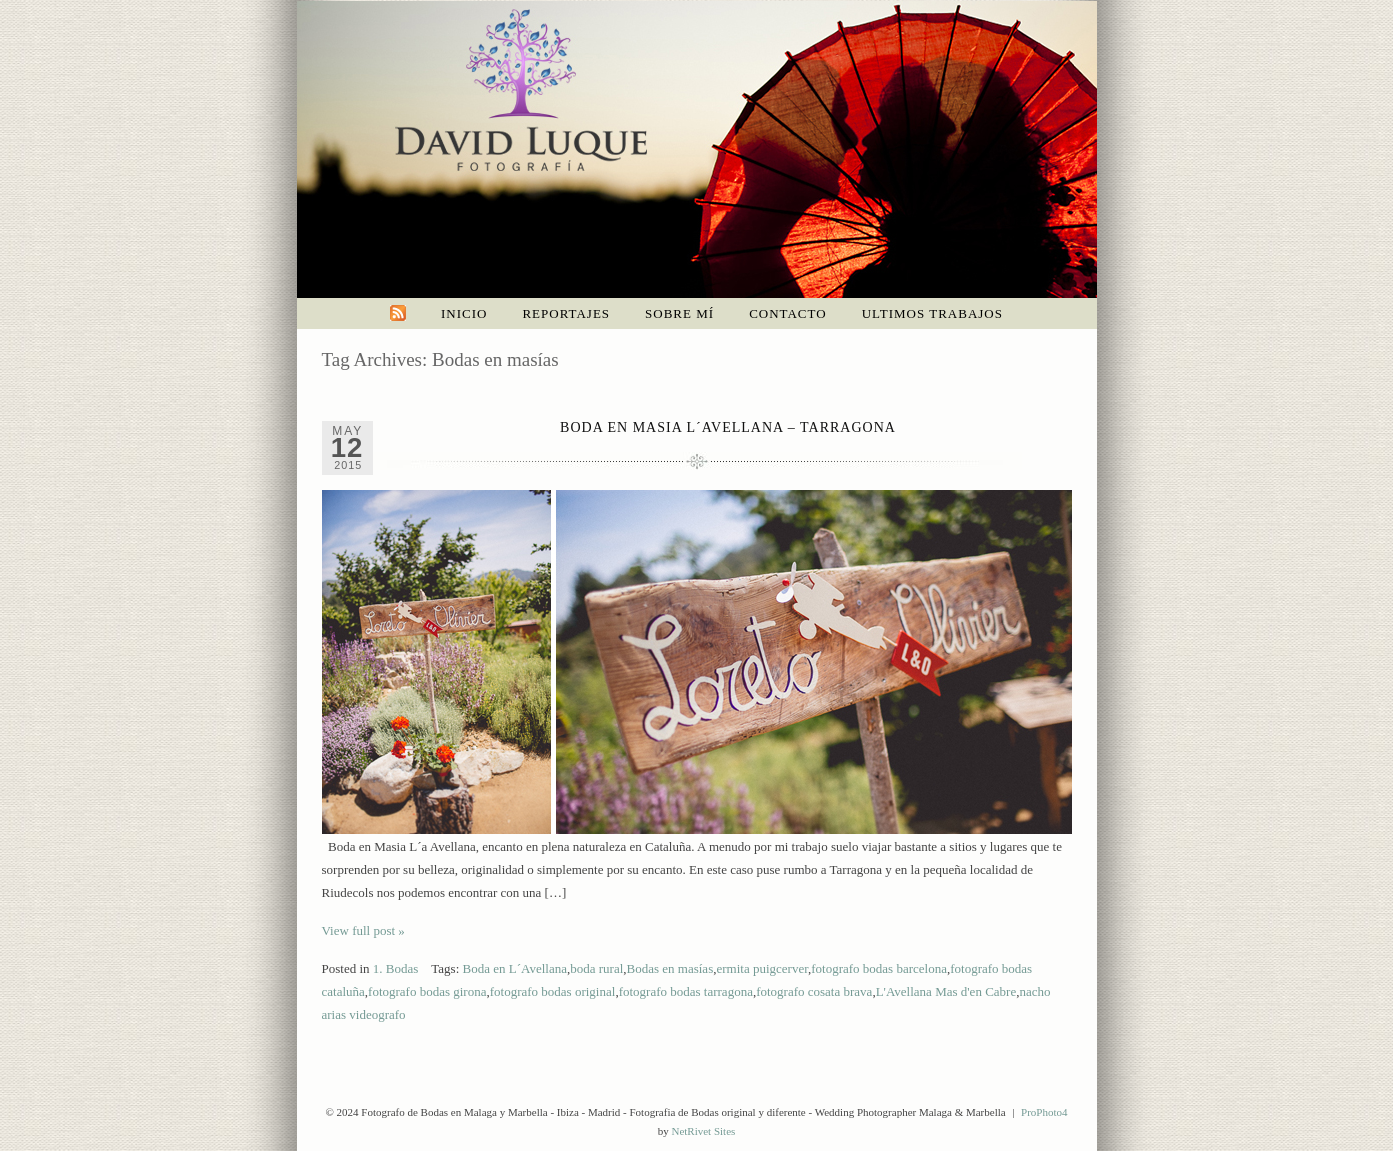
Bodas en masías (670, 968)
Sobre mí (679, 313)
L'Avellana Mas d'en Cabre (946, 991)
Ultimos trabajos (932, 313)
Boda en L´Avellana (515, 968)
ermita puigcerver (762, 968)
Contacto (788, 313)
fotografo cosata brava (814, 991)
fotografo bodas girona (427, 991)
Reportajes (566, 313)
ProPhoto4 (1044, 1112)
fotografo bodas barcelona (879, 968)
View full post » (363, 930)
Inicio (464, 313)
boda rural (596, 968)
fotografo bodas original (553, 991)
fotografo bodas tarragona (686, 991)
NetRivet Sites (703, 1131)
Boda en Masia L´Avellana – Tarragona (728, 427)
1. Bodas (396, 968)
